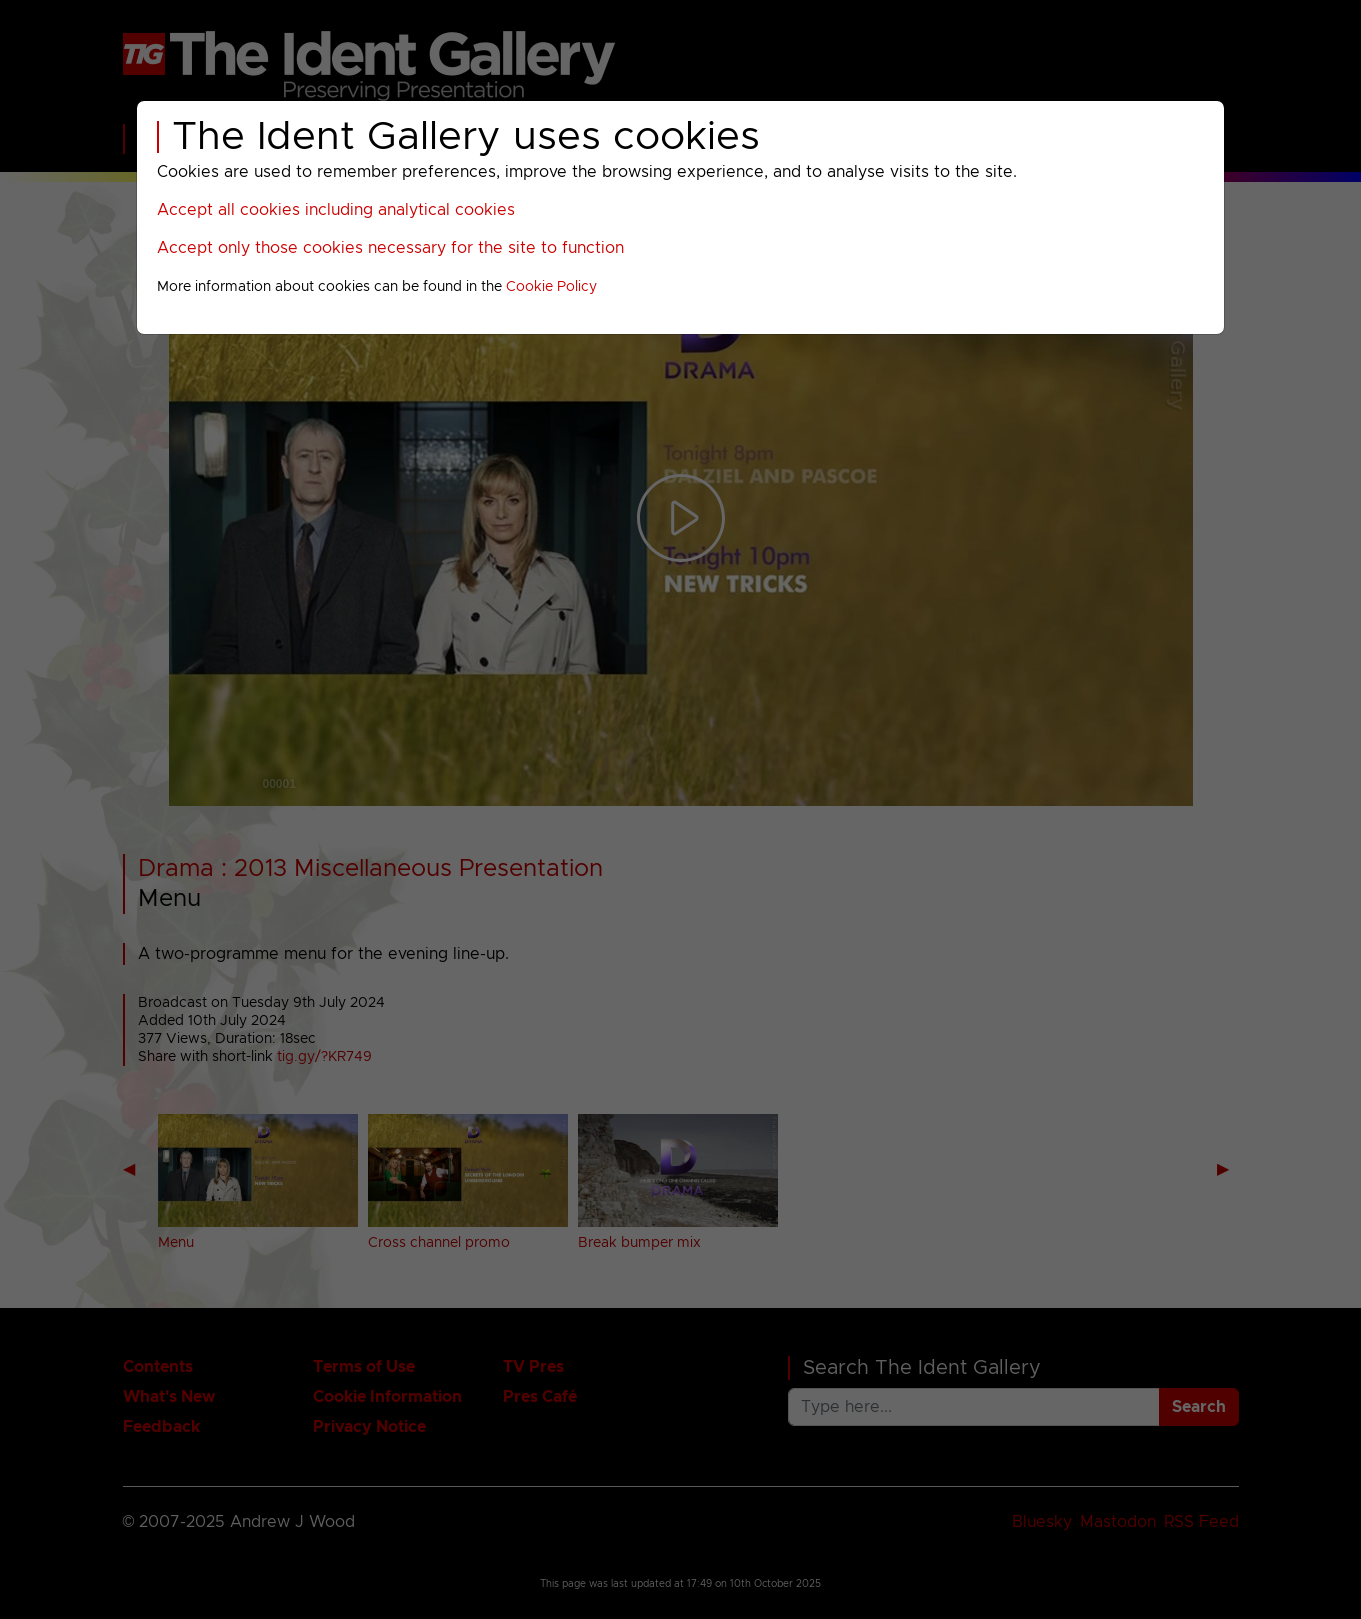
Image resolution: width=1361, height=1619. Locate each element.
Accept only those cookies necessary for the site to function (390, 248)
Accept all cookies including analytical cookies (336, 210)
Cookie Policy (551, 287)
